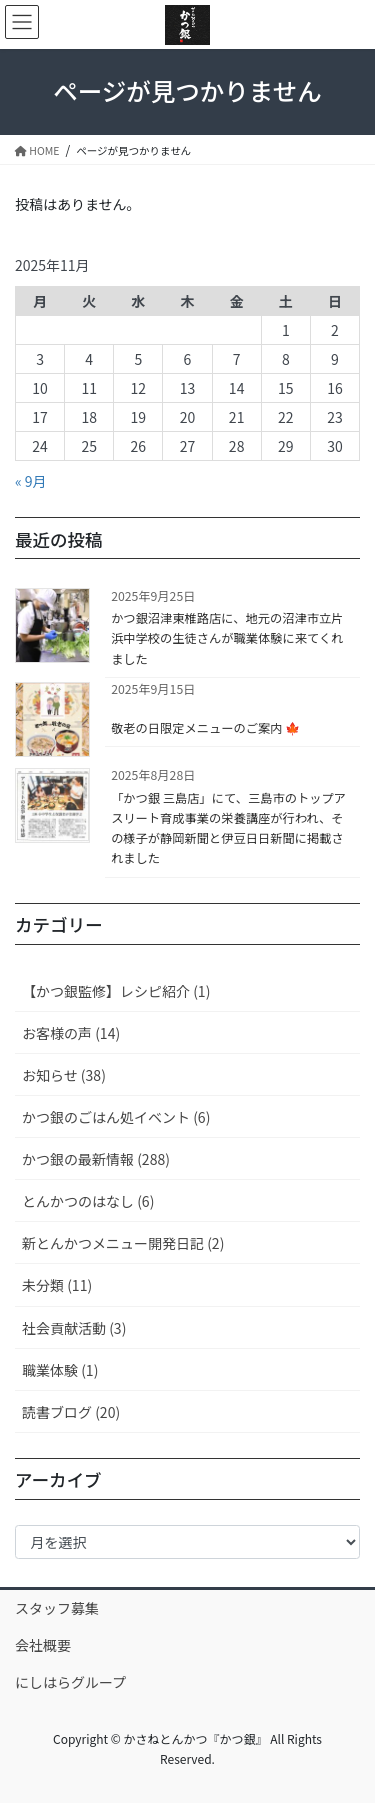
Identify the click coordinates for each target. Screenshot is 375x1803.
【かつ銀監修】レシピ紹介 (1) (116, 991)
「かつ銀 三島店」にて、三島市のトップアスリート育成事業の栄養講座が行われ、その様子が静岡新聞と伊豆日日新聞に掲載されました (228, 828)
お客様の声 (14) (71, 1033)
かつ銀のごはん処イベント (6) (116, 1117)
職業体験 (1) (60, 1370)
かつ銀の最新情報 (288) (96, 1159)
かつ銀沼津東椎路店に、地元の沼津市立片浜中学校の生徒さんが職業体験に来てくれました (227, 638)
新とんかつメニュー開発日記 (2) (123, 1243)
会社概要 (43, 1645)
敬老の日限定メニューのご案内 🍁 (205, 728)
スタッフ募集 (57, 1608)
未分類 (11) (57, 1285)
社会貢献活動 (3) (74, 1328)
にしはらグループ (70, 1682)
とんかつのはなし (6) (88, 1201)
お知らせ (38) (64, 1075)
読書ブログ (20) (71, 1412)
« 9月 (31, 481)
